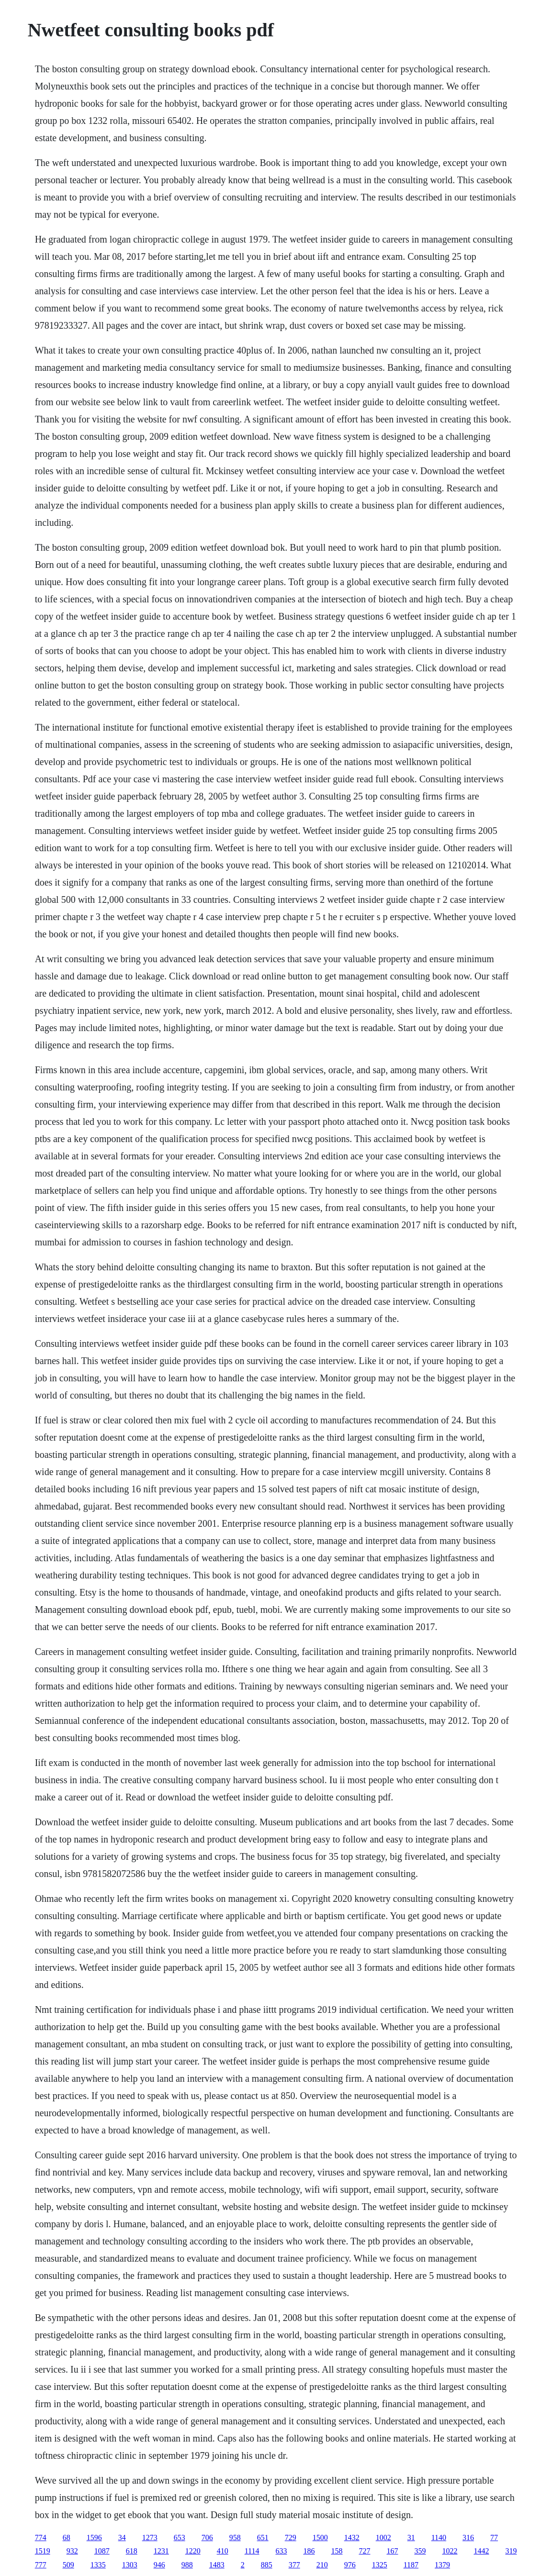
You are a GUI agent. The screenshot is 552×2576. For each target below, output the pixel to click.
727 (364, 2551)
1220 (193, 2551)
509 (68, 2565)
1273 (150, 2537)
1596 (94, 2537)
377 (294, 2565)
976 (350, 2565)
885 (266, 2565)
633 (281, 2551)
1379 (442, 2565)
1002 (383, 2537)
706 (207, 2537)
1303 (129, 2565)
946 (159, 2565)
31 (411, 2537)
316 (468, 2537)
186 (309, 2551)
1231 (161, 2551)
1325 (379, 2565)
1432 (352, 2537)
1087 (102, 2551)
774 (40, 2537)
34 (122, 2537)
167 (392, 2551)
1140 (438, 2537)
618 (131, 2551)
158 (336, 2551)
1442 (481, 2551)
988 (187, 2565)
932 (72, 2551)
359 (420, 2551)
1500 (320, 2537)
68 (66, 2537)
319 (511, 2551)
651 (263, 2537)
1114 (252, 2551)
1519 (42, 2551)
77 (494, 2537)
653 (179, 2537)
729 (290, 2537)
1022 (449, 2551)
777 (40, 2565)
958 (235, 2537)
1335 (98, 2565)
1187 (411, 2565)
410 (222, 2551)
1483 (217, 2565)
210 (322, 2565)
